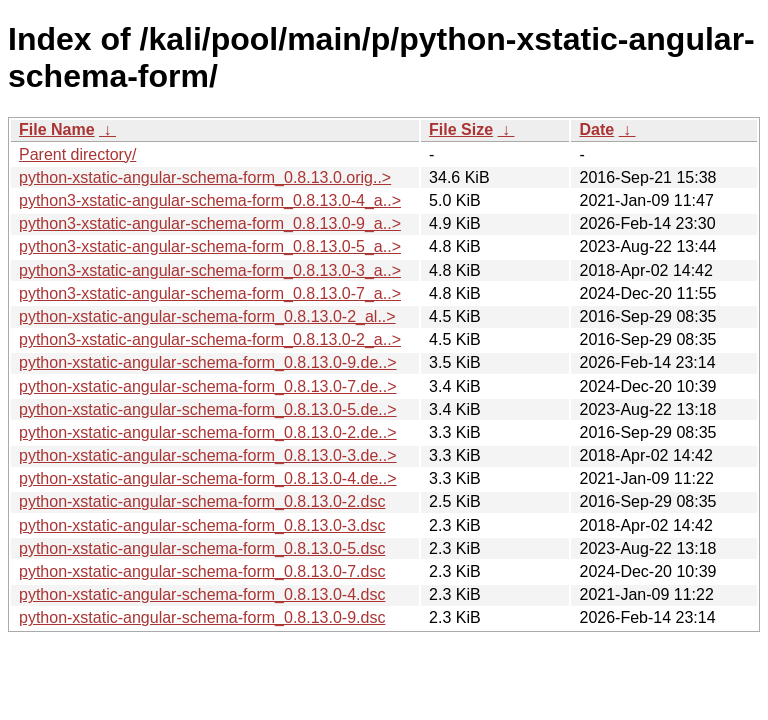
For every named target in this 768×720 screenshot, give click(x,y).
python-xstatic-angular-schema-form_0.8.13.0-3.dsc (202, 525)
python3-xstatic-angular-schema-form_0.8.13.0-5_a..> (210, 246)
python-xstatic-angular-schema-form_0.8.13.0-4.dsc (202, 594)
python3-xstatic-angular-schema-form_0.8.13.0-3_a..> (210, 270)
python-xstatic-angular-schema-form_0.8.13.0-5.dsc (202, 548)
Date (596, 129)
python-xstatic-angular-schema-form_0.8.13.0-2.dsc (202, 501)
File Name (57, 129)
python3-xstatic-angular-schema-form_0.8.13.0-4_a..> (210, 200)
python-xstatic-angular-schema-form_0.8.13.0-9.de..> (208, 362)
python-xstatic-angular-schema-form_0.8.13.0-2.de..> (208, 432)
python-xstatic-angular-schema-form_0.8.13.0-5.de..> (208, 409)
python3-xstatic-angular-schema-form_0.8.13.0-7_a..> (210, 293)
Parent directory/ (77, 154)
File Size (461, 129)
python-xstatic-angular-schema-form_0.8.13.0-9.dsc (202, 617)
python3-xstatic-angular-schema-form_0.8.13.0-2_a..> (210, 339)
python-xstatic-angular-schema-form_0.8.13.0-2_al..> (207, 316)
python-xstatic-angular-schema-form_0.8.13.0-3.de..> (208, 455)
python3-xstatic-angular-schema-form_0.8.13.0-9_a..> (210, 223)
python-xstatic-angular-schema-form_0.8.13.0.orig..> (205, 177)
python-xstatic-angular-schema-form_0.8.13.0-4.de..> (208, 478)
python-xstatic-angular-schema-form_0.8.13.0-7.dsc (202, 571)
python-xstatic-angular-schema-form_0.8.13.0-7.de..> (208, 386)
